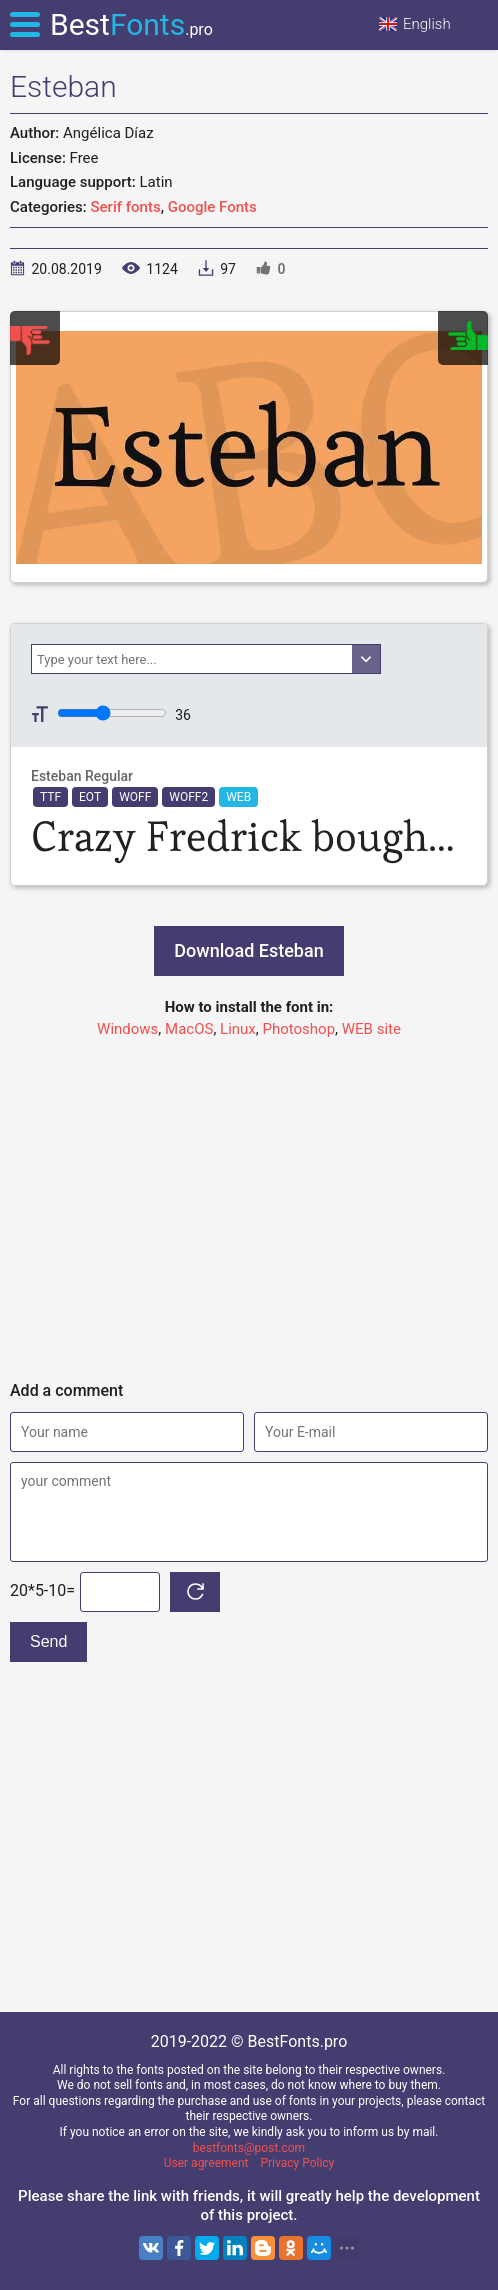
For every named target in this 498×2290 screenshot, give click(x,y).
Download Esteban (248, 950)
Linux (238, 1029)
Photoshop (299, 1029)
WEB (238, 797)
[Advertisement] (249, 1201)
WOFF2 (188, 797)
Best (131, 24)
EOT (90, 797)
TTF (50, 797)
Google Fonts (212, 207)
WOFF (135, 797)
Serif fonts (126, 207)
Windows (127, 1029)
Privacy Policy (297, 2163)
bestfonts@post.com (249, 2148)
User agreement (206, 2163)
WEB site (371, 1029)
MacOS (189, 1029)
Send (48, 1641)
